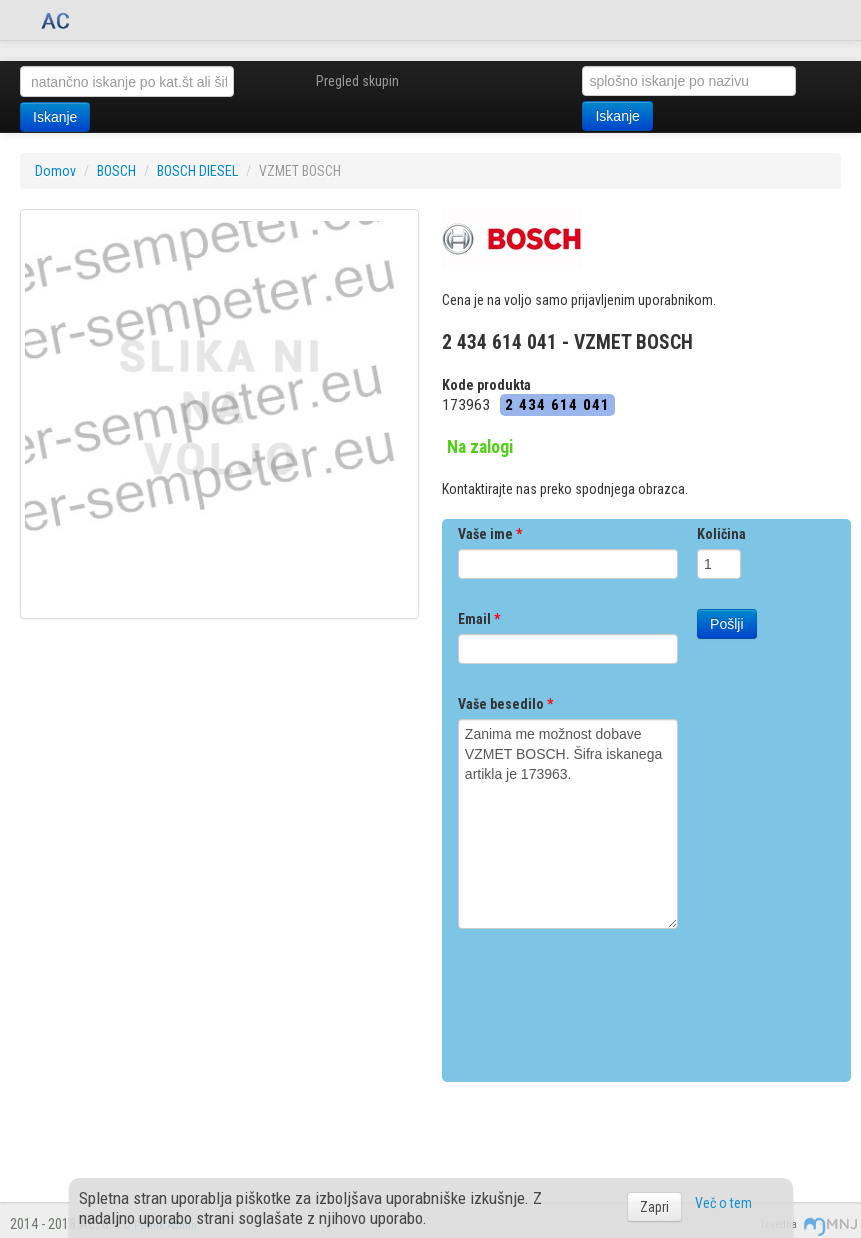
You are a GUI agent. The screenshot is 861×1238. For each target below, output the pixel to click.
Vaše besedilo (505, 704)
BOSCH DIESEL (197, 171)
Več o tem (723, 1203)
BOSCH (116, 171)
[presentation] (610, 998)
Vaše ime (490, 534)
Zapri (654, 1207)
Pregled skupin (357, 81)
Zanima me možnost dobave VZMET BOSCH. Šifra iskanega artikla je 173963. (568, 824)
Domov (55, 171)
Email (479, 619)
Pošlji (726, 624)
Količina (721, 534)
